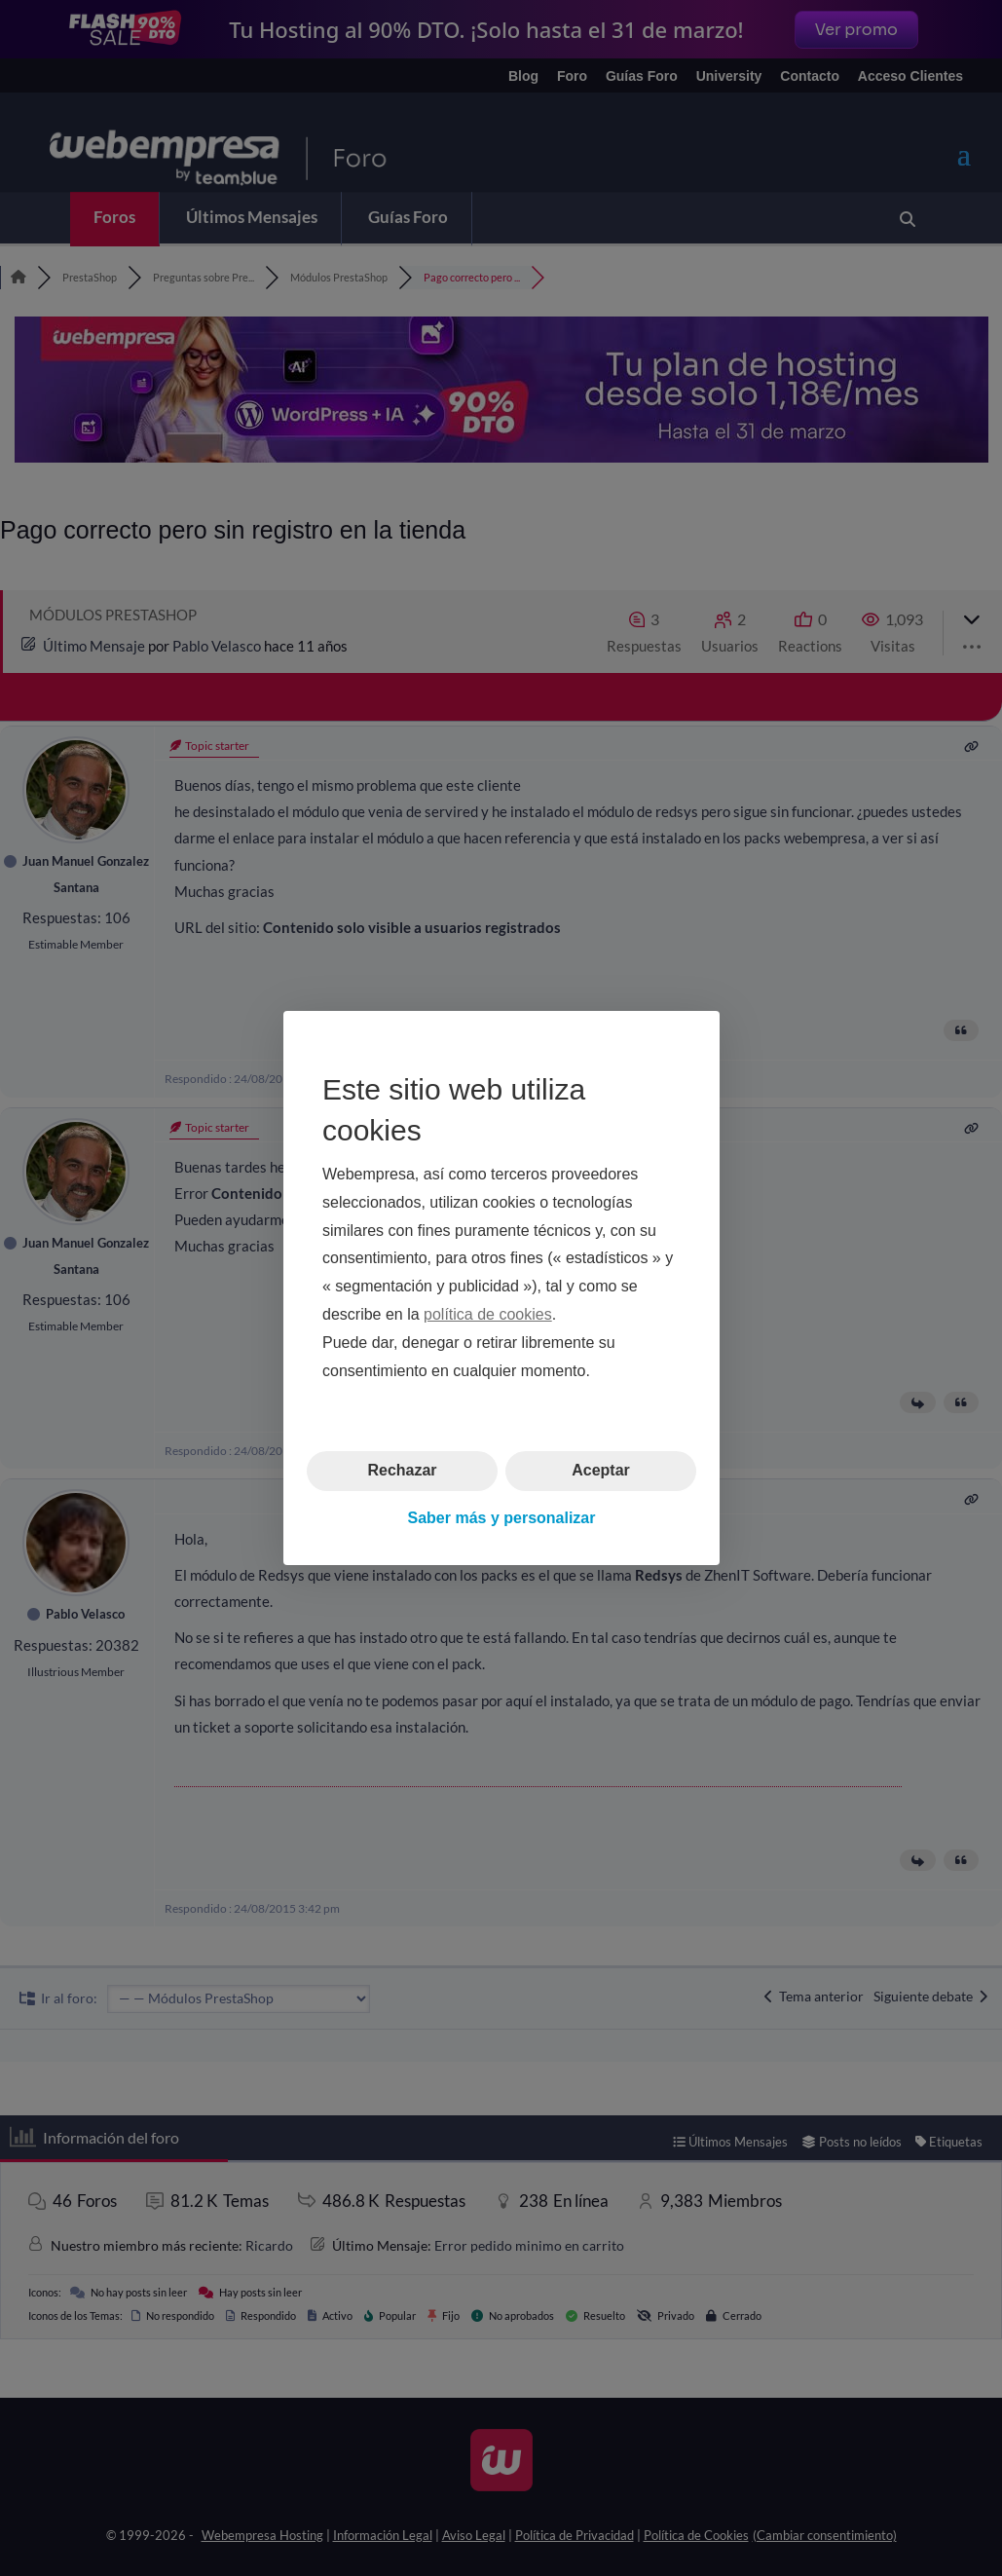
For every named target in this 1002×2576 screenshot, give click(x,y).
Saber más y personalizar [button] (501, 1518)
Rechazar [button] (401, 1470)
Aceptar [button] (601, 1470)
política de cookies (488, 1314)
